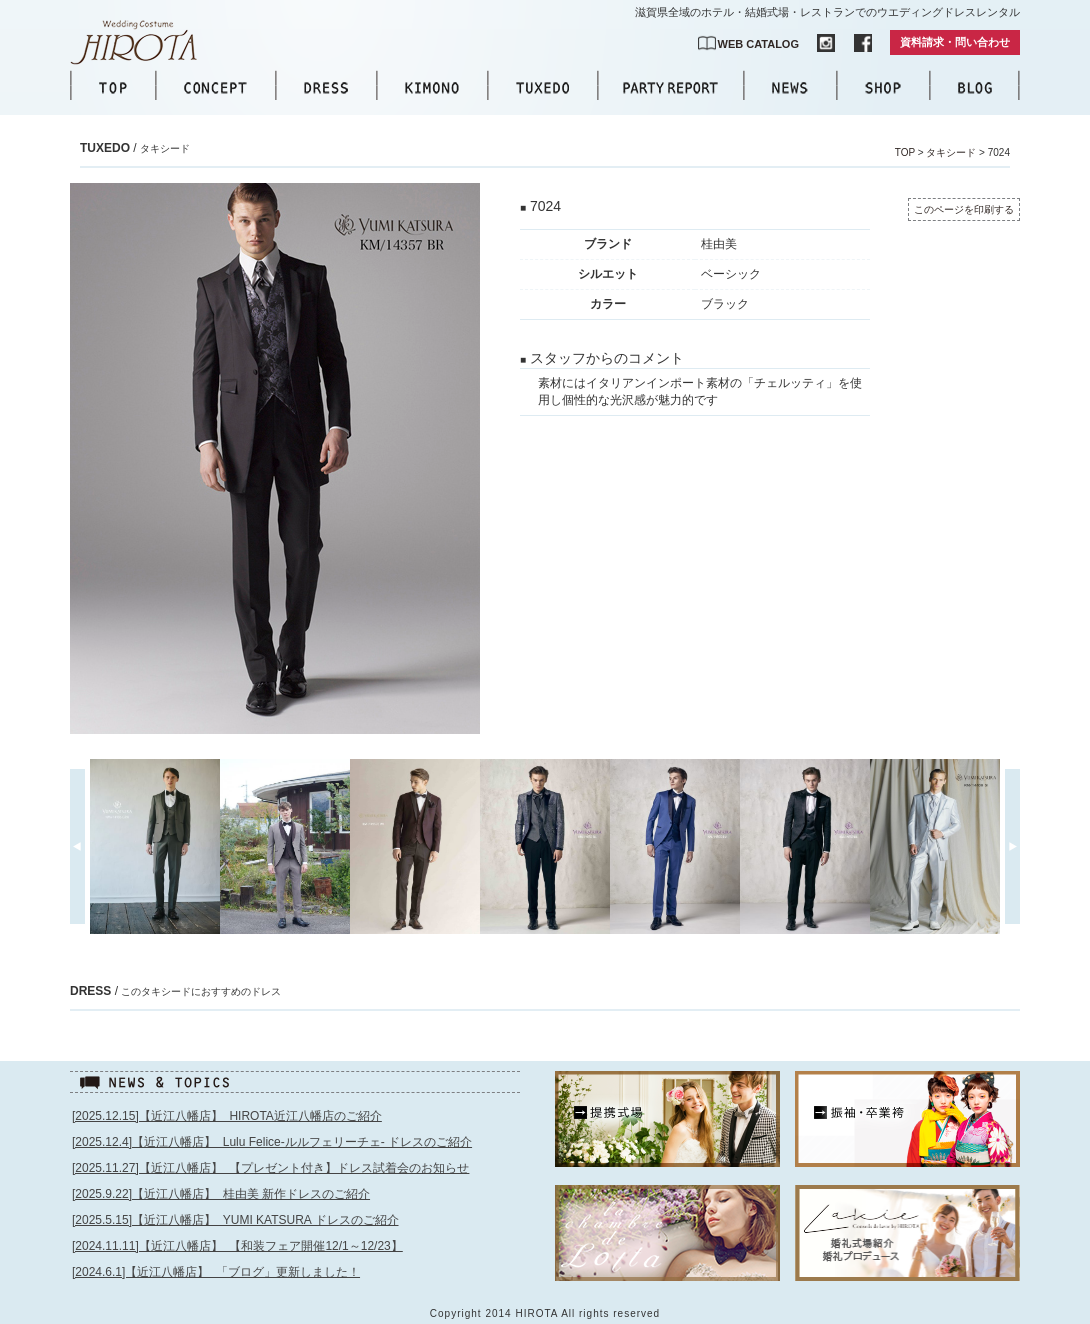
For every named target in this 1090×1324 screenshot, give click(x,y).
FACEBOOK (863, 43)
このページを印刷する (964, 209)
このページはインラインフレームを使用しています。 (297, 1208)
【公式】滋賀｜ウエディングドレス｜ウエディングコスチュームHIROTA (145, 42)
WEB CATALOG (758, 44)
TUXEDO (542, 87)
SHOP (883, 87)
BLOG (975, 87)
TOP (113, 87)
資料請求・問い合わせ (955, 42)
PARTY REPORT (670, 87)
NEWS (790, 87)
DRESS (326, 87)
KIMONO (432, 87)
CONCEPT (215, 87)
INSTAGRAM (826, 43)
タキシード (951, 152)
